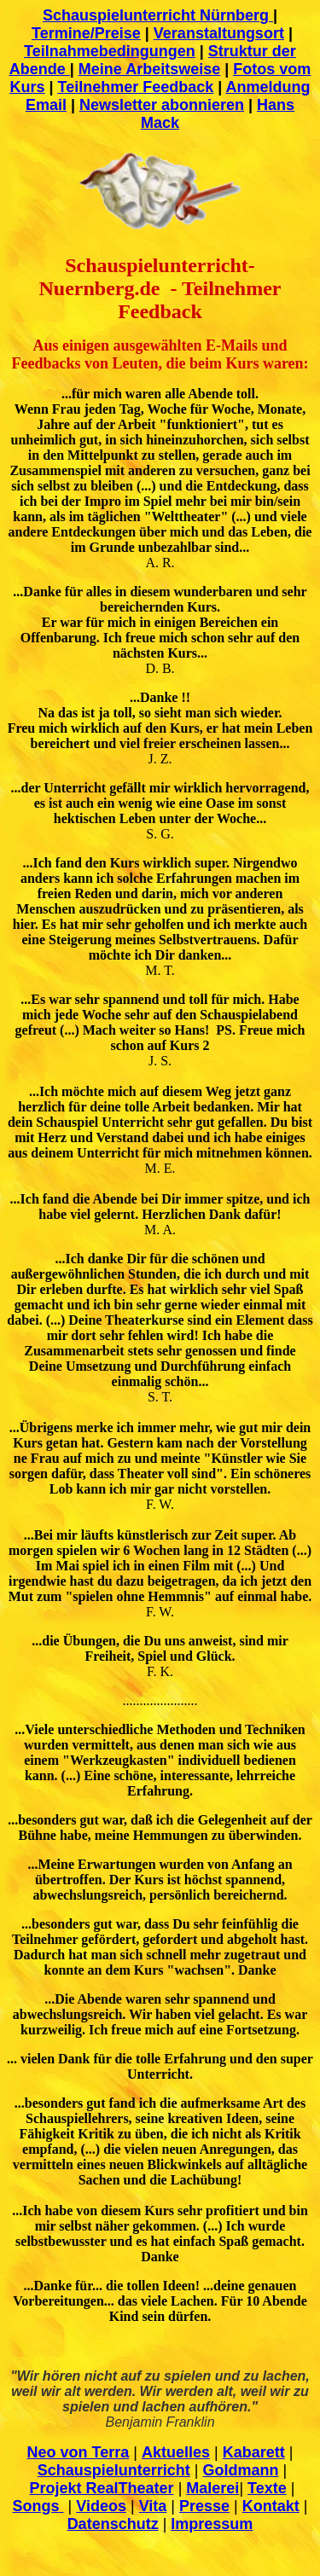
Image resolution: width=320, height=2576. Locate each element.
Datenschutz (113, 2523)
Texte (267, 2488)
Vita (153, 2506)
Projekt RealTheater (102, 2488)
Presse (204, 2506)
